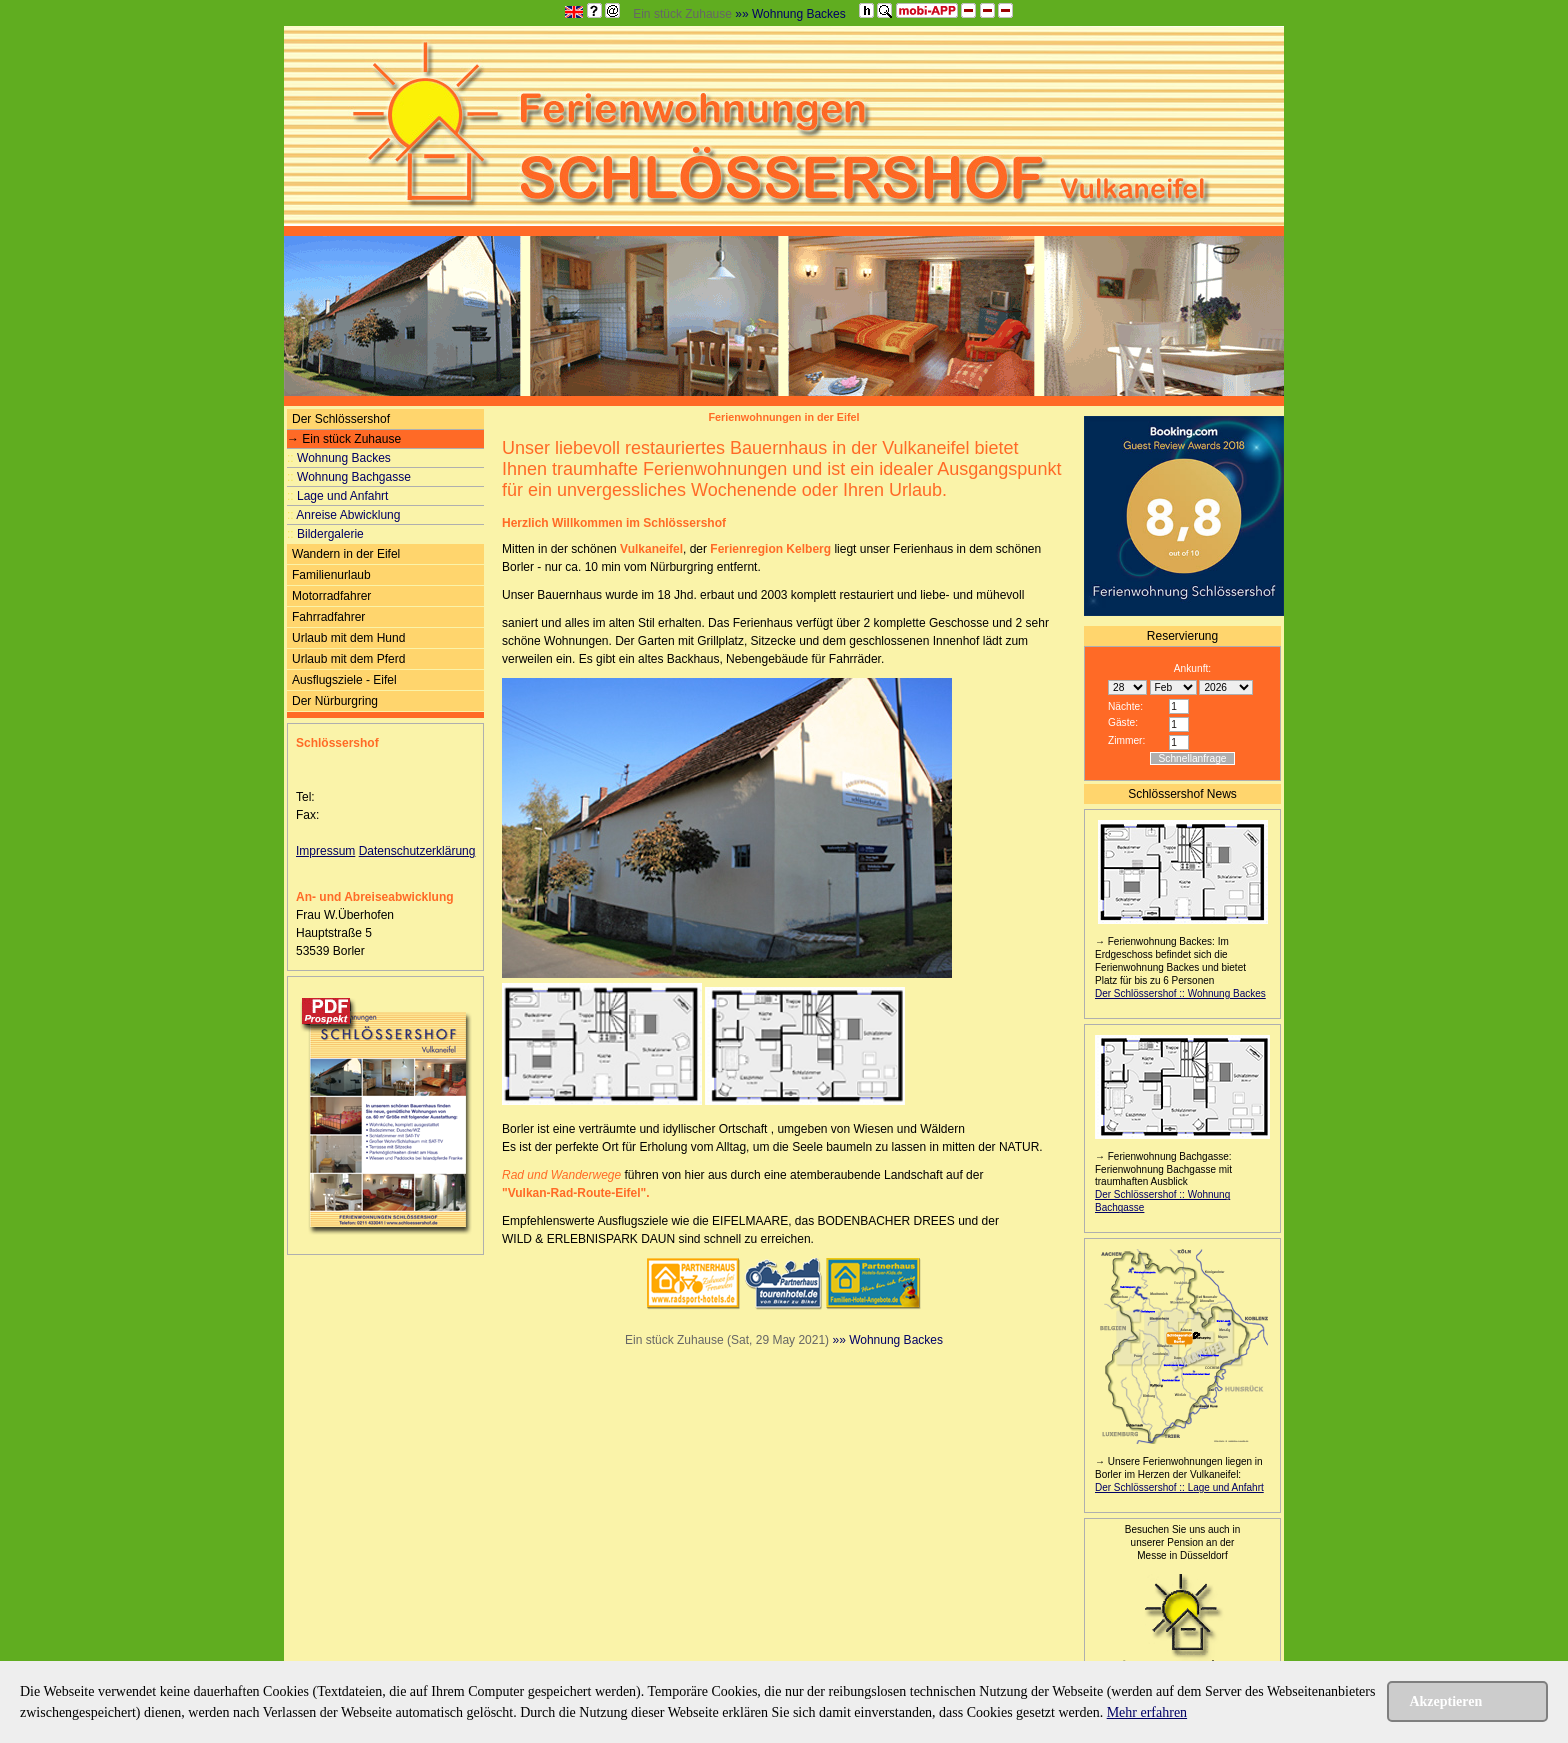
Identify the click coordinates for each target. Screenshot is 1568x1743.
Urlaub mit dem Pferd (348, 659)
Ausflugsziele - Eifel (344, 680)
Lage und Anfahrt (337, 496)
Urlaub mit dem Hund (348, 638)
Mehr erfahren (1147, 1712)
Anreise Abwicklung (343, 515)
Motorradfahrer (331, 596)
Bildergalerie (325, 534)
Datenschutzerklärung (417, 851)
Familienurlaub (331, 575)
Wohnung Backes (339, 458)
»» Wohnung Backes (790, 14)
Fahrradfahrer (328, 617)
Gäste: (1123, 722)
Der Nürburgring (335, 701)
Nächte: (1125, 706)
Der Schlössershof (341, 419)
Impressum (325, 851)
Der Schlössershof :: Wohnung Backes (1180, 993)
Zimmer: (1126, 740)
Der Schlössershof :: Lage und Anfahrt (1179, 1487)
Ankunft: (1192, 668)
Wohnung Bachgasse (349, 477)
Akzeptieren (1445, 1701)
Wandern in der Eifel (346, 554)
